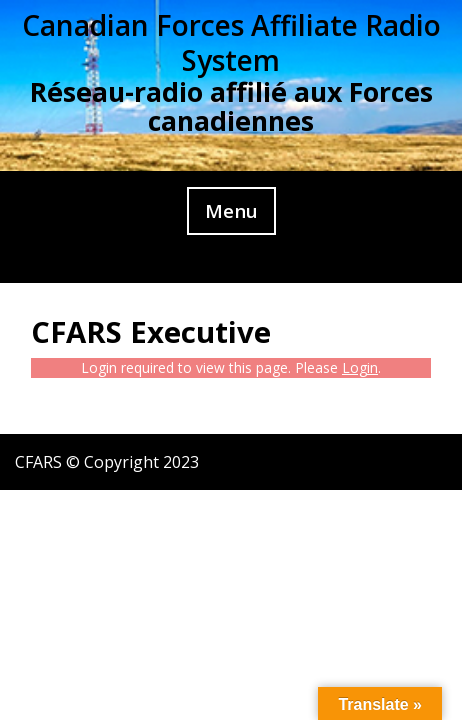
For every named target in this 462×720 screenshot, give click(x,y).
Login (360, 367)
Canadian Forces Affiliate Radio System (231, 42)
